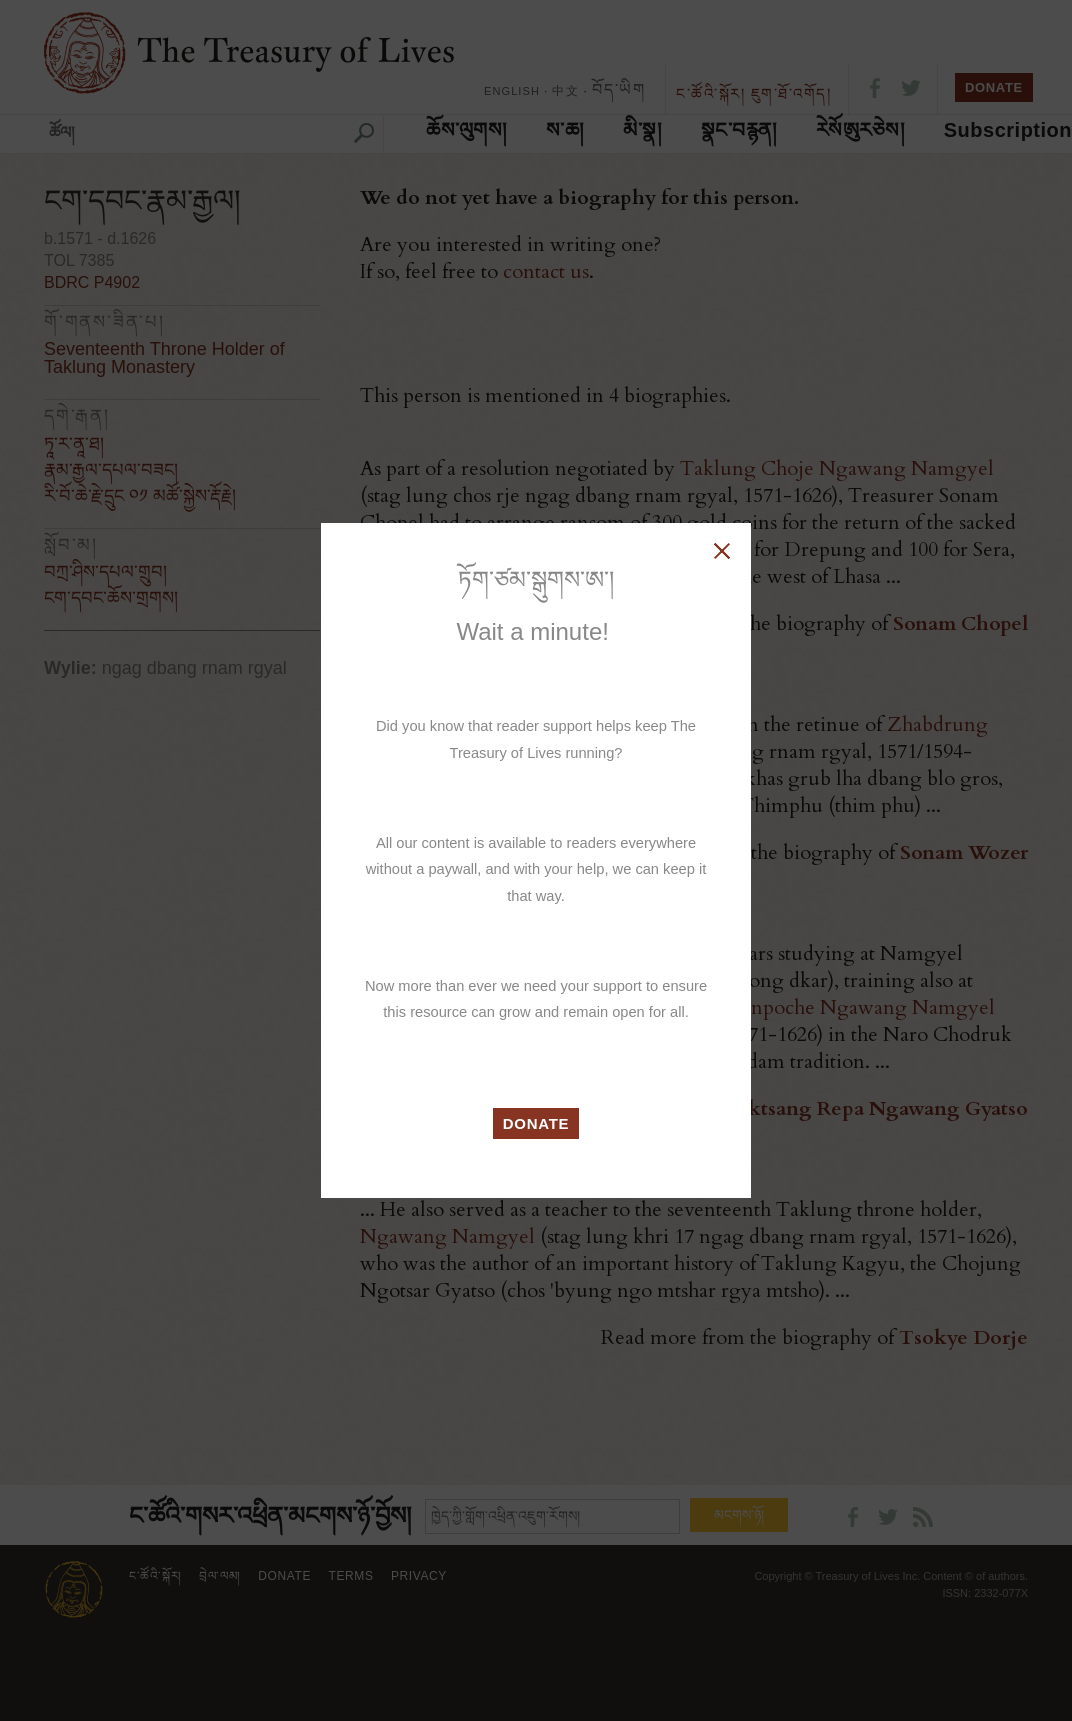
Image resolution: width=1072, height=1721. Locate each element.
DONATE (536, 1123)
